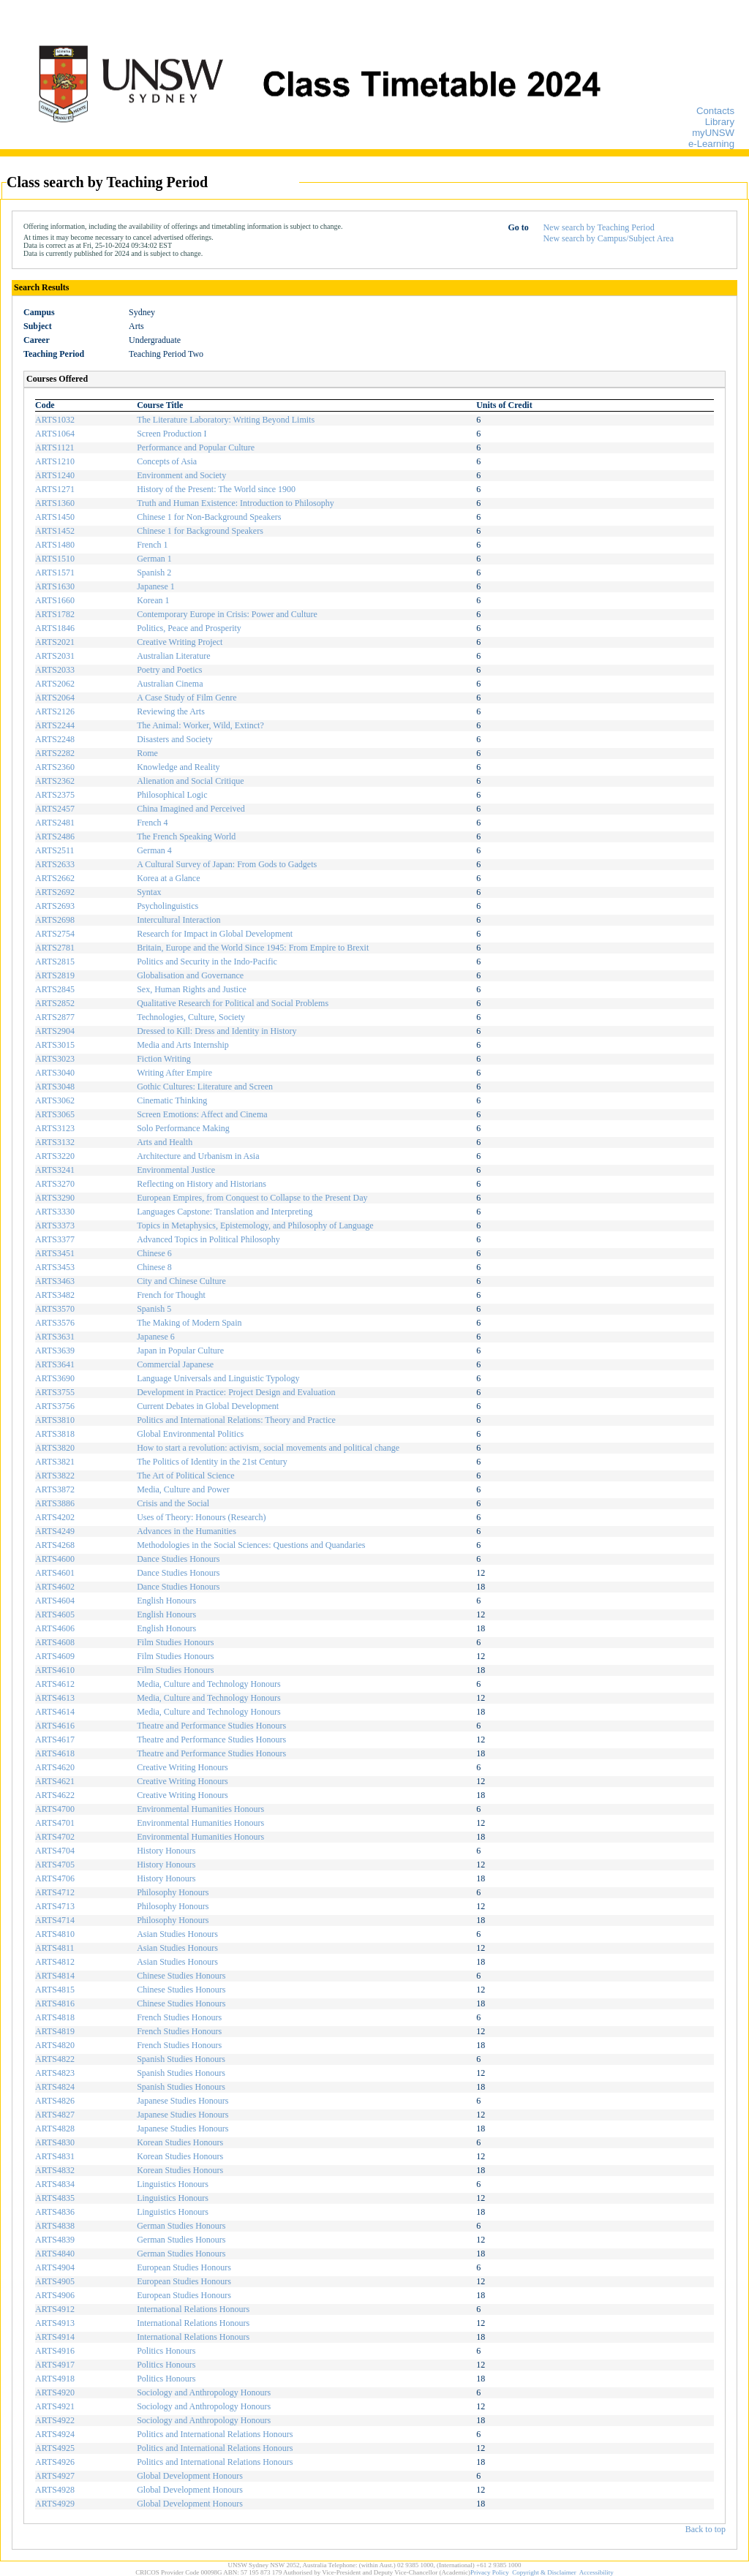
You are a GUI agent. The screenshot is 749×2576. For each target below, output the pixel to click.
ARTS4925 (55, 2448)
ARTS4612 (55, 1684)
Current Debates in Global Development (208, 1406)
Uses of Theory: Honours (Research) (201, 1517)
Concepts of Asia (167, 461)
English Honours (166, 1600)
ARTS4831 (55, 2156)
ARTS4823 (55, 2073)
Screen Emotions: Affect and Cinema (202, 1114)
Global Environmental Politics (190, 1434)
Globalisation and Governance (190, 975)
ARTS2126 (55, 711)
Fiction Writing (164, 1059)
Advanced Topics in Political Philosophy (208, 1239)
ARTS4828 (55, 2128)
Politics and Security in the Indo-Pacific (207, 961)
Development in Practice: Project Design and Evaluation (236, 1392)
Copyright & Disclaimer (544, 2572)
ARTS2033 (55, 670)
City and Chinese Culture (181, 1281)
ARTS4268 (55, 1545)
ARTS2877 (55, 1017)
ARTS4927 (55, 2476)
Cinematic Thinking (172, 1100)
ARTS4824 (55, 2087)
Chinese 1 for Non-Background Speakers (209, 517)
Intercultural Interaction (178, 920)
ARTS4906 (55, 2295)
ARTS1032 (55, 420)
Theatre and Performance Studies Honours (211, 1726)
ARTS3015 (55, 1045)
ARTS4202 (55, 1517)
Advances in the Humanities (186, 1531)
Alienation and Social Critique (190, 781)
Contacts (715, 110)
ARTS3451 (55, 1253)
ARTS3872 (55, 1489)
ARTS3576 (55, 1323)
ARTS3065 (55, 1114)
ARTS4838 (55, 2226)
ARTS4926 (55, 2462)
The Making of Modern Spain (189, 1323)
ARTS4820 (55, 2045)
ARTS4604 (55, 1600)
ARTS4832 (55, 2170)
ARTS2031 (55, 656)
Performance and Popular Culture (196, 447)
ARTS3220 (55, 1156)
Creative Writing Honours (182, 1767)
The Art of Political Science (185, 1475)
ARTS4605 (55, 1614)
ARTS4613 (55, 1698)
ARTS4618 (55, 1753)
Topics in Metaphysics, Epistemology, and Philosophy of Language (255, 1225)
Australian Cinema (170, 684)
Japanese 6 (156, 1337)
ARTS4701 (55, 1823)
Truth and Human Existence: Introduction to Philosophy (235, 503)
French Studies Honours (179, 2017)
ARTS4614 (55, 1712)
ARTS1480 (55, 545)
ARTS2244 (55, 725)
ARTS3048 (55, 1086)
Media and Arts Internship (183, 1045)
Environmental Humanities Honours (200, 1809)
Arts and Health (164, 1142)
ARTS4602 (55, 1587)
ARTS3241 (55, 1170)
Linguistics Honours (172, 2184)
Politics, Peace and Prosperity (189, 628)
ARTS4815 (55, 1989)
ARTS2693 (55, 906)
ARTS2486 (55, 836)
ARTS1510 (55, 559)
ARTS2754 (55, 934)
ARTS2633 (55, 864)
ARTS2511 (55, 850)
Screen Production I (171, 433)
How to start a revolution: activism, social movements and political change (268, 1448)
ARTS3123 (55, 1128)
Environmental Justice (176, 1170)
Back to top (705, 2529)
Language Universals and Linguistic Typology (218, 1378)
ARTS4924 (55, 2434)
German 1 (154, 559)
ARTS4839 (55, 2240)
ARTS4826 (55, 2101)
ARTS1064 (55, 433)
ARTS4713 (55, 1906)
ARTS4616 (55, 1726)
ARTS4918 (55, 2378)
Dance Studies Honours (178, 1559)
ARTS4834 (55, 2184)
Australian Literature (173, 656)
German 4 (154, 850)
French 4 (152, 822)
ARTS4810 (55, 1934)
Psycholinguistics (167, 906)
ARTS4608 (55, 1642)
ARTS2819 (55, 975)
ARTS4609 (55, 1656)
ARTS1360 (55, 503)
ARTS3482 (55, 1295)
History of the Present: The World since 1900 (216, 489)
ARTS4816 (55, 2003)
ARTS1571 (55, 572)
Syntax (149, 892)
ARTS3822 (55, 1475)
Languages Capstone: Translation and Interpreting (224, 1211)
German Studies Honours (181, 2226)
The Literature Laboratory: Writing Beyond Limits (226, 420)
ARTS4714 (55, 1920)
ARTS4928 (55, 2490)
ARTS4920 (55, 2392)
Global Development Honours (190, 2476)
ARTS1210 (55, 461)
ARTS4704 (55, 1851)
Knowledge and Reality (178, 767)
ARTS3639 (55, 1350)
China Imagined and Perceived (191, 809)
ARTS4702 (55, 1837)
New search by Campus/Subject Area (608, 238)
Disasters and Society (174, 739)
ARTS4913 (55, 2323)
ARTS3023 (55, 1059)
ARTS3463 (55, 1281)
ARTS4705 (55, 1864)
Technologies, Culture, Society (191, 1017)
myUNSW (713, 132)
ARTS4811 (55, 1948)
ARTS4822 (55, 2059)
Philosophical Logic (172, 795)
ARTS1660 (55, 600)
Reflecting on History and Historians (201, 1184)
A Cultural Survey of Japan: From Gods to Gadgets (227, 864)
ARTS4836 (55, 2212)
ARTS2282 (55, 753)
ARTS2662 (55, 878)
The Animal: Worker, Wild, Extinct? (200, 725)
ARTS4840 (55, 2253)
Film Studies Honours (175, 1642)
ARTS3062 (55, 1100)
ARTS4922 (55, 2420)
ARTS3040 (55, 1073)
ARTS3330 (55, 1211)
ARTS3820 (55, 1448)
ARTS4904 (55, 2267)
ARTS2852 (55, 1003)
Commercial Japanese (175, 1364)
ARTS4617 (55, 1739)
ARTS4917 (55, 2365)
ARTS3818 (55, 1434)
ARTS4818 (55, 2017)
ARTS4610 (55, 1670)
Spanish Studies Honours (181, 2059)
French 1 (152, 545)
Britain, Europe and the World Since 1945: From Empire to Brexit (253, 948)
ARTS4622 (55, 1795)
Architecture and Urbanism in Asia (198, 1156)
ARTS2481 (55, 822)
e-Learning (711, 143)
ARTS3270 (55, 1184)
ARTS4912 (55, 2309)
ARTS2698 (55, 920)
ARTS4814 (55, 1976)
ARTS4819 (55, 2031)
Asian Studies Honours (177, 1934)
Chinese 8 (154, 1267)
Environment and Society (181, 475)
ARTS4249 (55, 1531)
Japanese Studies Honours (182, 2101)
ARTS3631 (55, 1337)
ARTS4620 (55, 1767)
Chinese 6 (154, 1253)
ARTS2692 (55, 892)
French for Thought (171, 1295)
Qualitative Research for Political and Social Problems (232, 1003)
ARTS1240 (55, 475)
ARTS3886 (55, 1503)
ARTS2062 (55, 684)
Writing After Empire (174, 1073)
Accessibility (596, 2572)
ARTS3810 (55, 1420)
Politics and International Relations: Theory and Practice (236, 1420)
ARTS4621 (55, 1781)
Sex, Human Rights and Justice (191, 989)
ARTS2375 (55, 795)
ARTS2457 (55, 809)
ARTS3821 (55, 1462)
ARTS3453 (55, 1267)
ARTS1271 (55, 489)
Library (719, 121)
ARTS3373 (55, 1225)
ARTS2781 (55, 948)
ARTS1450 (55, 517)
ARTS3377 (55, 1239)
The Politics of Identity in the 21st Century (212, 1462)
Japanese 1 (156, 586)
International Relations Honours (193, 2309)
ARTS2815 (55, 961)
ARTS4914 (55, 2337)
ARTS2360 (55, 767)
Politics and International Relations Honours (215, 2434)
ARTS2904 (55, 1031)
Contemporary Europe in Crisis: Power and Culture (227, 614)
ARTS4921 (55, 2406)
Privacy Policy (489, 2572)
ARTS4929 (55, 2503)
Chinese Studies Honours (181, 1976)
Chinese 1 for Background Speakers (200, 531)
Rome (147, 753)
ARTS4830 (55, 2142)
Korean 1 (153, 600)
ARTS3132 (55, 1142)
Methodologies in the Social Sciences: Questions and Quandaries (251, 1545)
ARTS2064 (55, 697)
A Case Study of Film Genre (186, 697)
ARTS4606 (55, 1628)
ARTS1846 (55, 628)
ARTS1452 (55, 531)
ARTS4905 (55, 2281)
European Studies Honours (184, 2267)
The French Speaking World (186, 836)
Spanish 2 (154, 572)
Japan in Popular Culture (180, 1350)
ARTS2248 (55, 739)
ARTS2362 (55, 781)
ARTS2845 (55, 989)
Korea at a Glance (168, 878)
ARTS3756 (55, 1406)
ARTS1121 (55, 447)
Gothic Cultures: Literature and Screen (205, 1086)
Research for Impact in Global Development (215, 934)
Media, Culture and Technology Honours (209, 1684)
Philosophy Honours (172, 1892)
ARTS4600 (55, 1559)
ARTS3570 (55, 1309)
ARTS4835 (55, 2198)
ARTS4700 (55, 1809)
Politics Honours (166, 2351)
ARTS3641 (55, 1364)
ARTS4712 (55, 1892)
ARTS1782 (55, 614)
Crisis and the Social (173, 1503)
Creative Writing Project (179, 642)
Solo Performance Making (183, 1128)
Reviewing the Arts (171, 711)
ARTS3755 (55, 1392)
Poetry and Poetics (169, 670)
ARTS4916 (55, 2351)
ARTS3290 (55, 1198)
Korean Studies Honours (180, 2142)
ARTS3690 (55, 1378)
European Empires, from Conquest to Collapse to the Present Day (252, 1198)
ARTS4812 (55, 1962)
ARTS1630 (55, 586)
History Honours (166, 1851)
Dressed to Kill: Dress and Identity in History (216, 1031)
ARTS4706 (55, 1878)
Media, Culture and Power (183, 1489)
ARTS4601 (55, 1573)
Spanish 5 (154, 1309)
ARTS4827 (55, 2114)
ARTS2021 (55, 642)
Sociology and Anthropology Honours (204, 2392)
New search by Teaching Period (598, 227)
